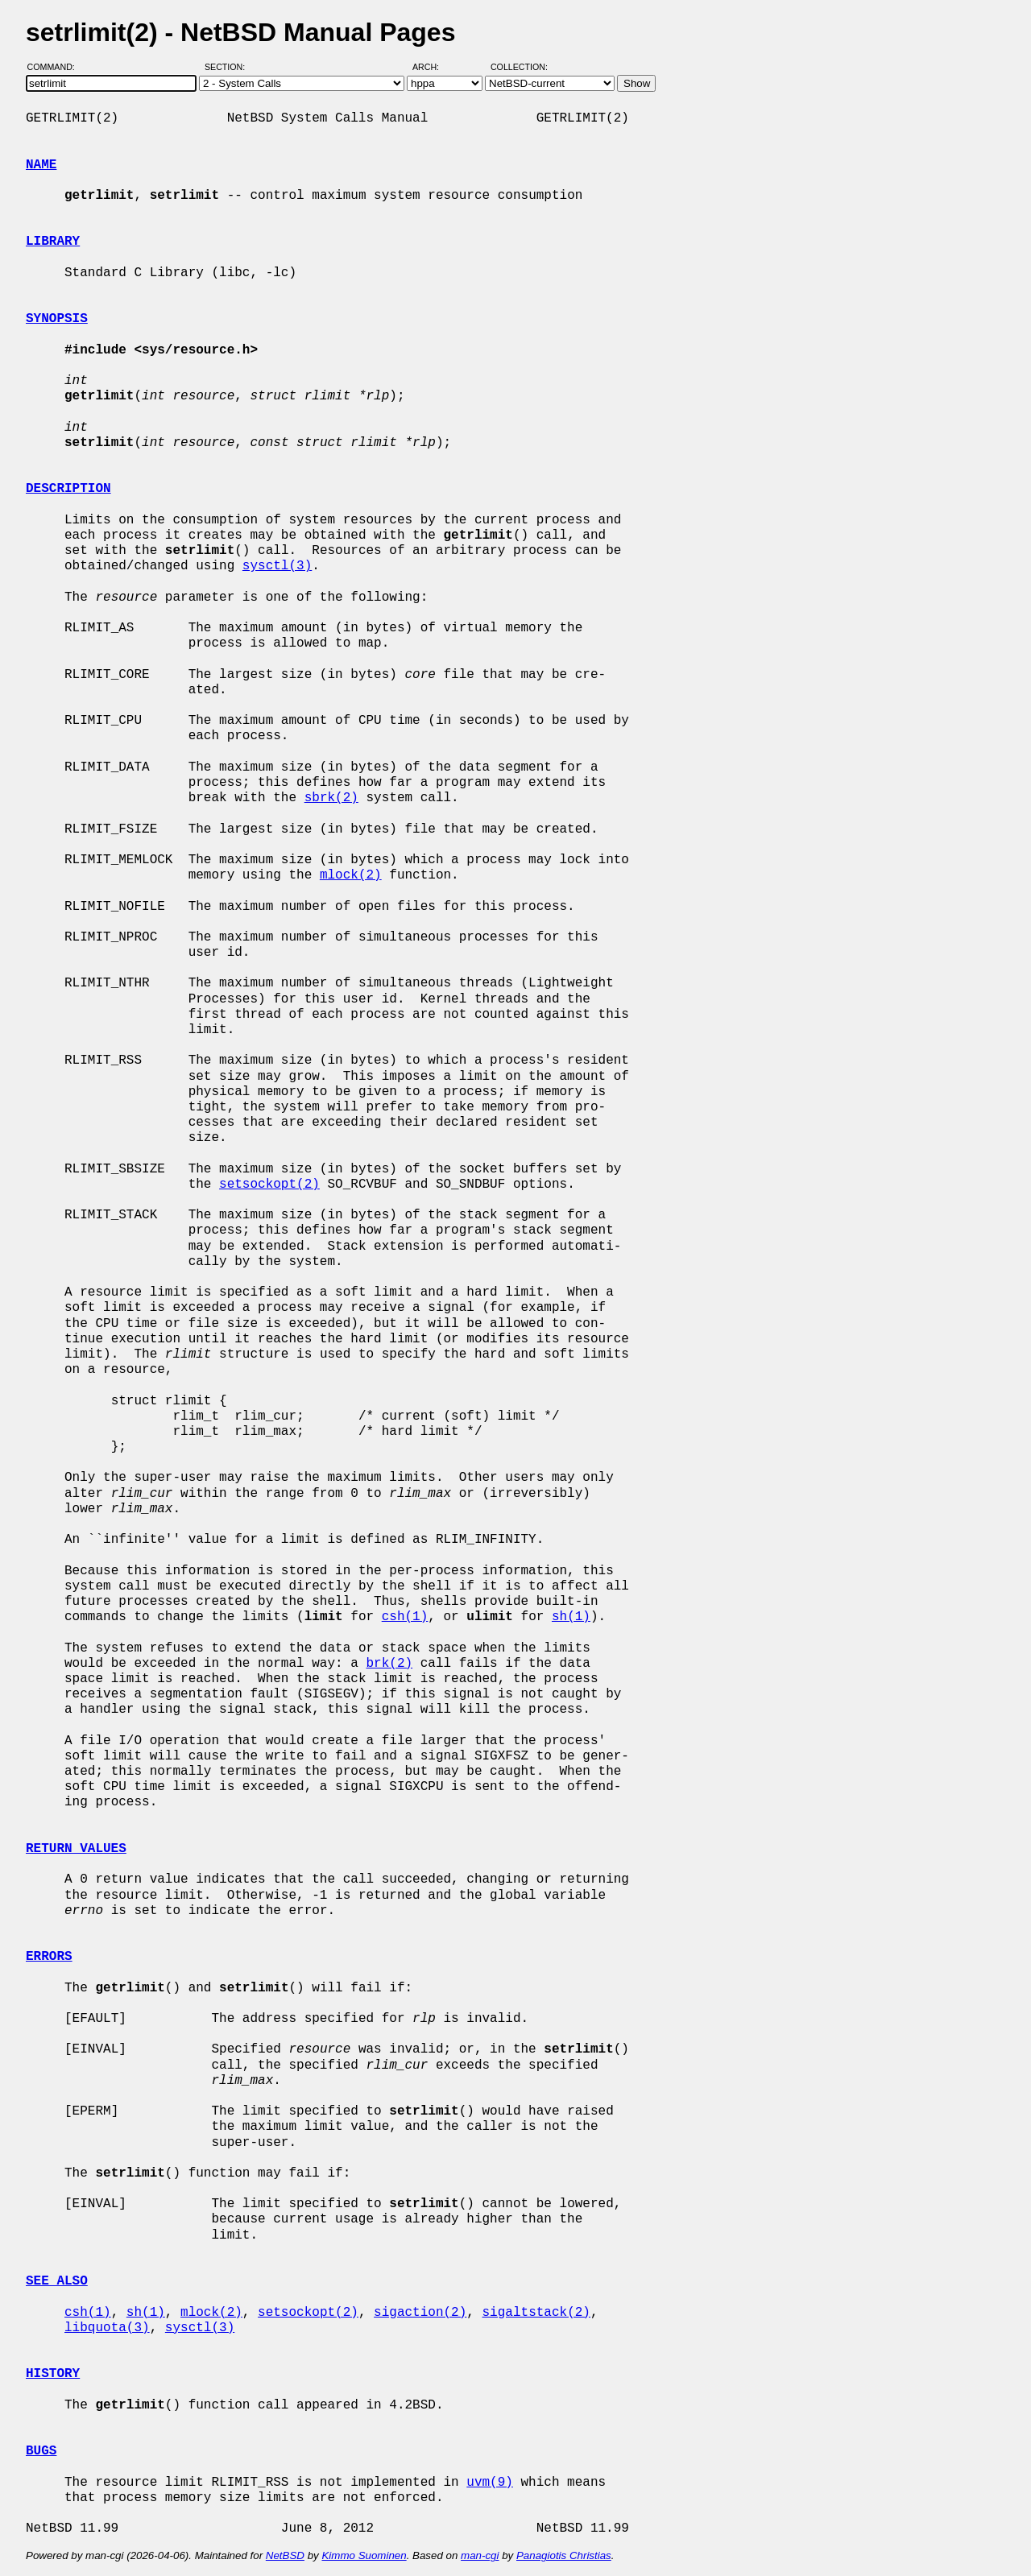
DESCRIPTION (68, 489)
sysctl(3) (277, 566)
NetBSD (285, 2555)
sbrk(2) (331, 798)
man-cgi (480, 2555)
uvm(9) (489, 2482)
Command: (56, 67)
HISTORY (53, 2374)
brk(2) (389, 1664)
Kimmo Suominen (363, 2555)
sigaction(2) (420, 2313)
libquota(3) (107, 2328)
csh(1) (405, 1617)
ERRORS (49, 1957)
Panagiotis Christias (563, 2555)
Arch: (432, 67)
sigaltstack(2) (536, 2313)
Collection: (519, 67)
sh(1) (571, 1617)
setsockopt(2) (269, 1184)
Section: (228, 67)
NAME (41, 165)
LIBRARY (53, 241)
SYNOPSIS (57, 319)
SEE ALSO (57, 2281)
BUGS (41, 2451)
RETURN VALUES (76, 1849)
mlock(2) (351, 875)
